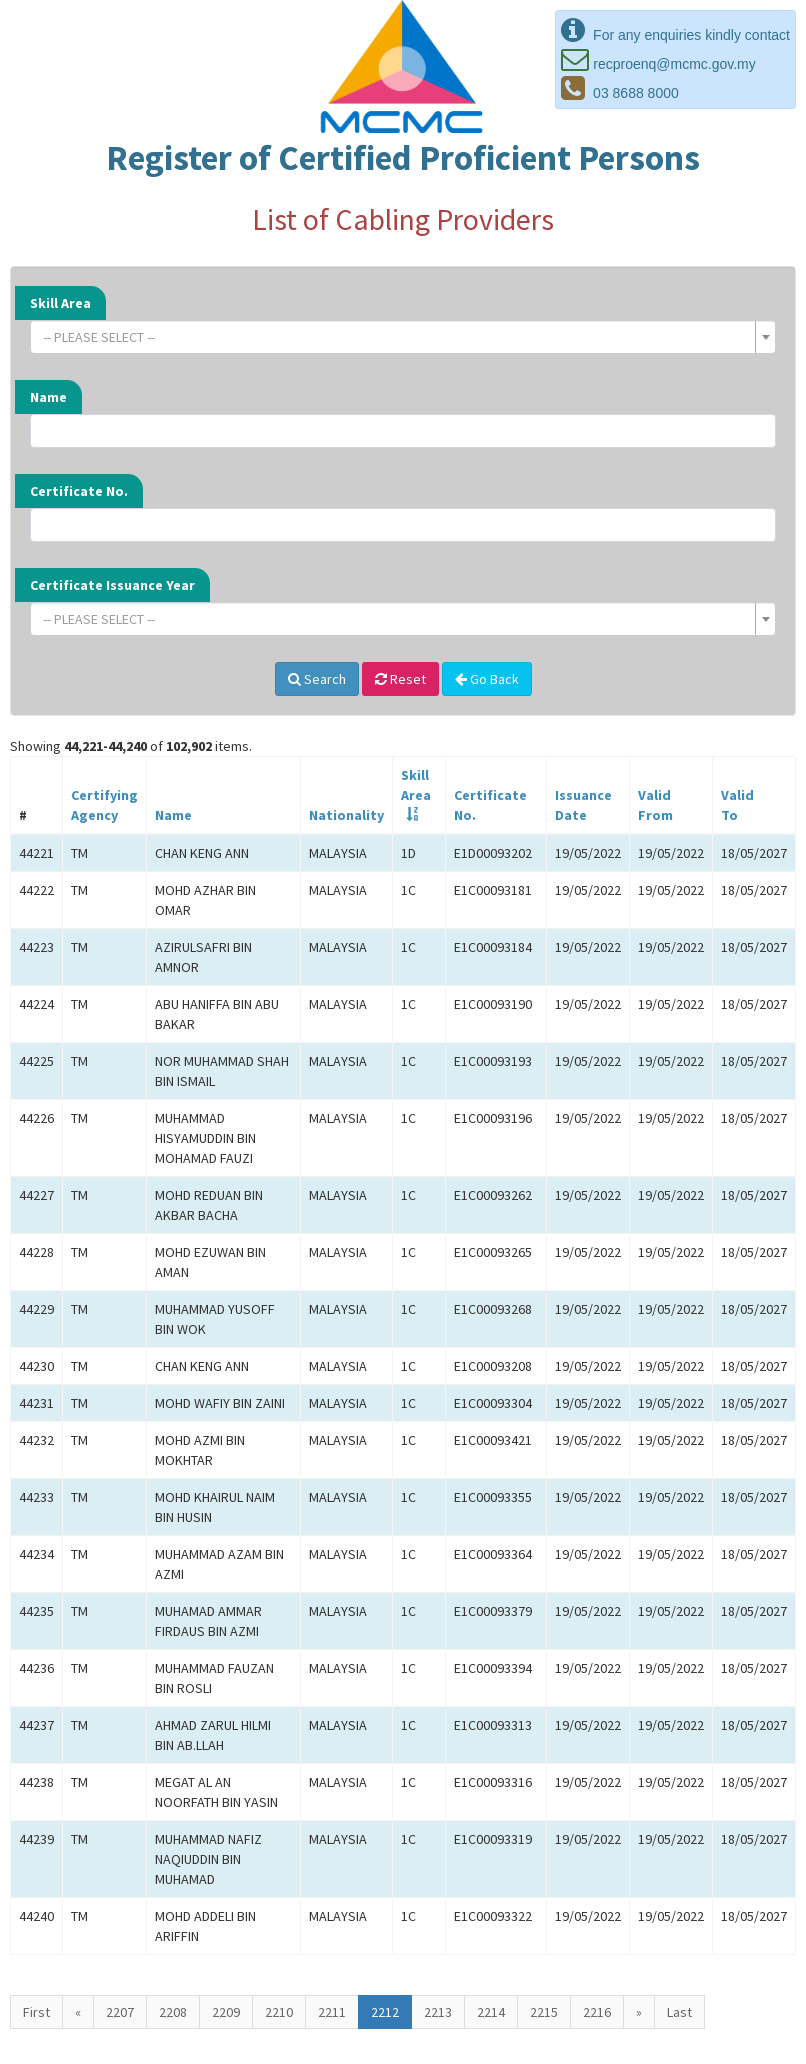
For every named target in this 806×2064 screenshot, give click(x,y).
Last (679, 2012)
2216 (597, 2012)
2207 (120, 2012)
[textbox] (397, 337)
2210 (279, 2012)
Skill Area (60, 303)
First (36, 2012)
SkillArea (416, 785)
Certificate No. (79, 491)
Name (48, 397)
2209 (226, 2012)
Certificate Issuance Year (112, 585)
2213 (438, 2012)
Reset (400, 679)
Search (317, 679)
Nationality (346, 815)
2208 (173, 2012)
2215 (544, 2012)
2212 (385, 2012)
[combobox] (403, 337)
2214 (491, 2012)
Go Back (487, 679)
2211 (332, 2012)
